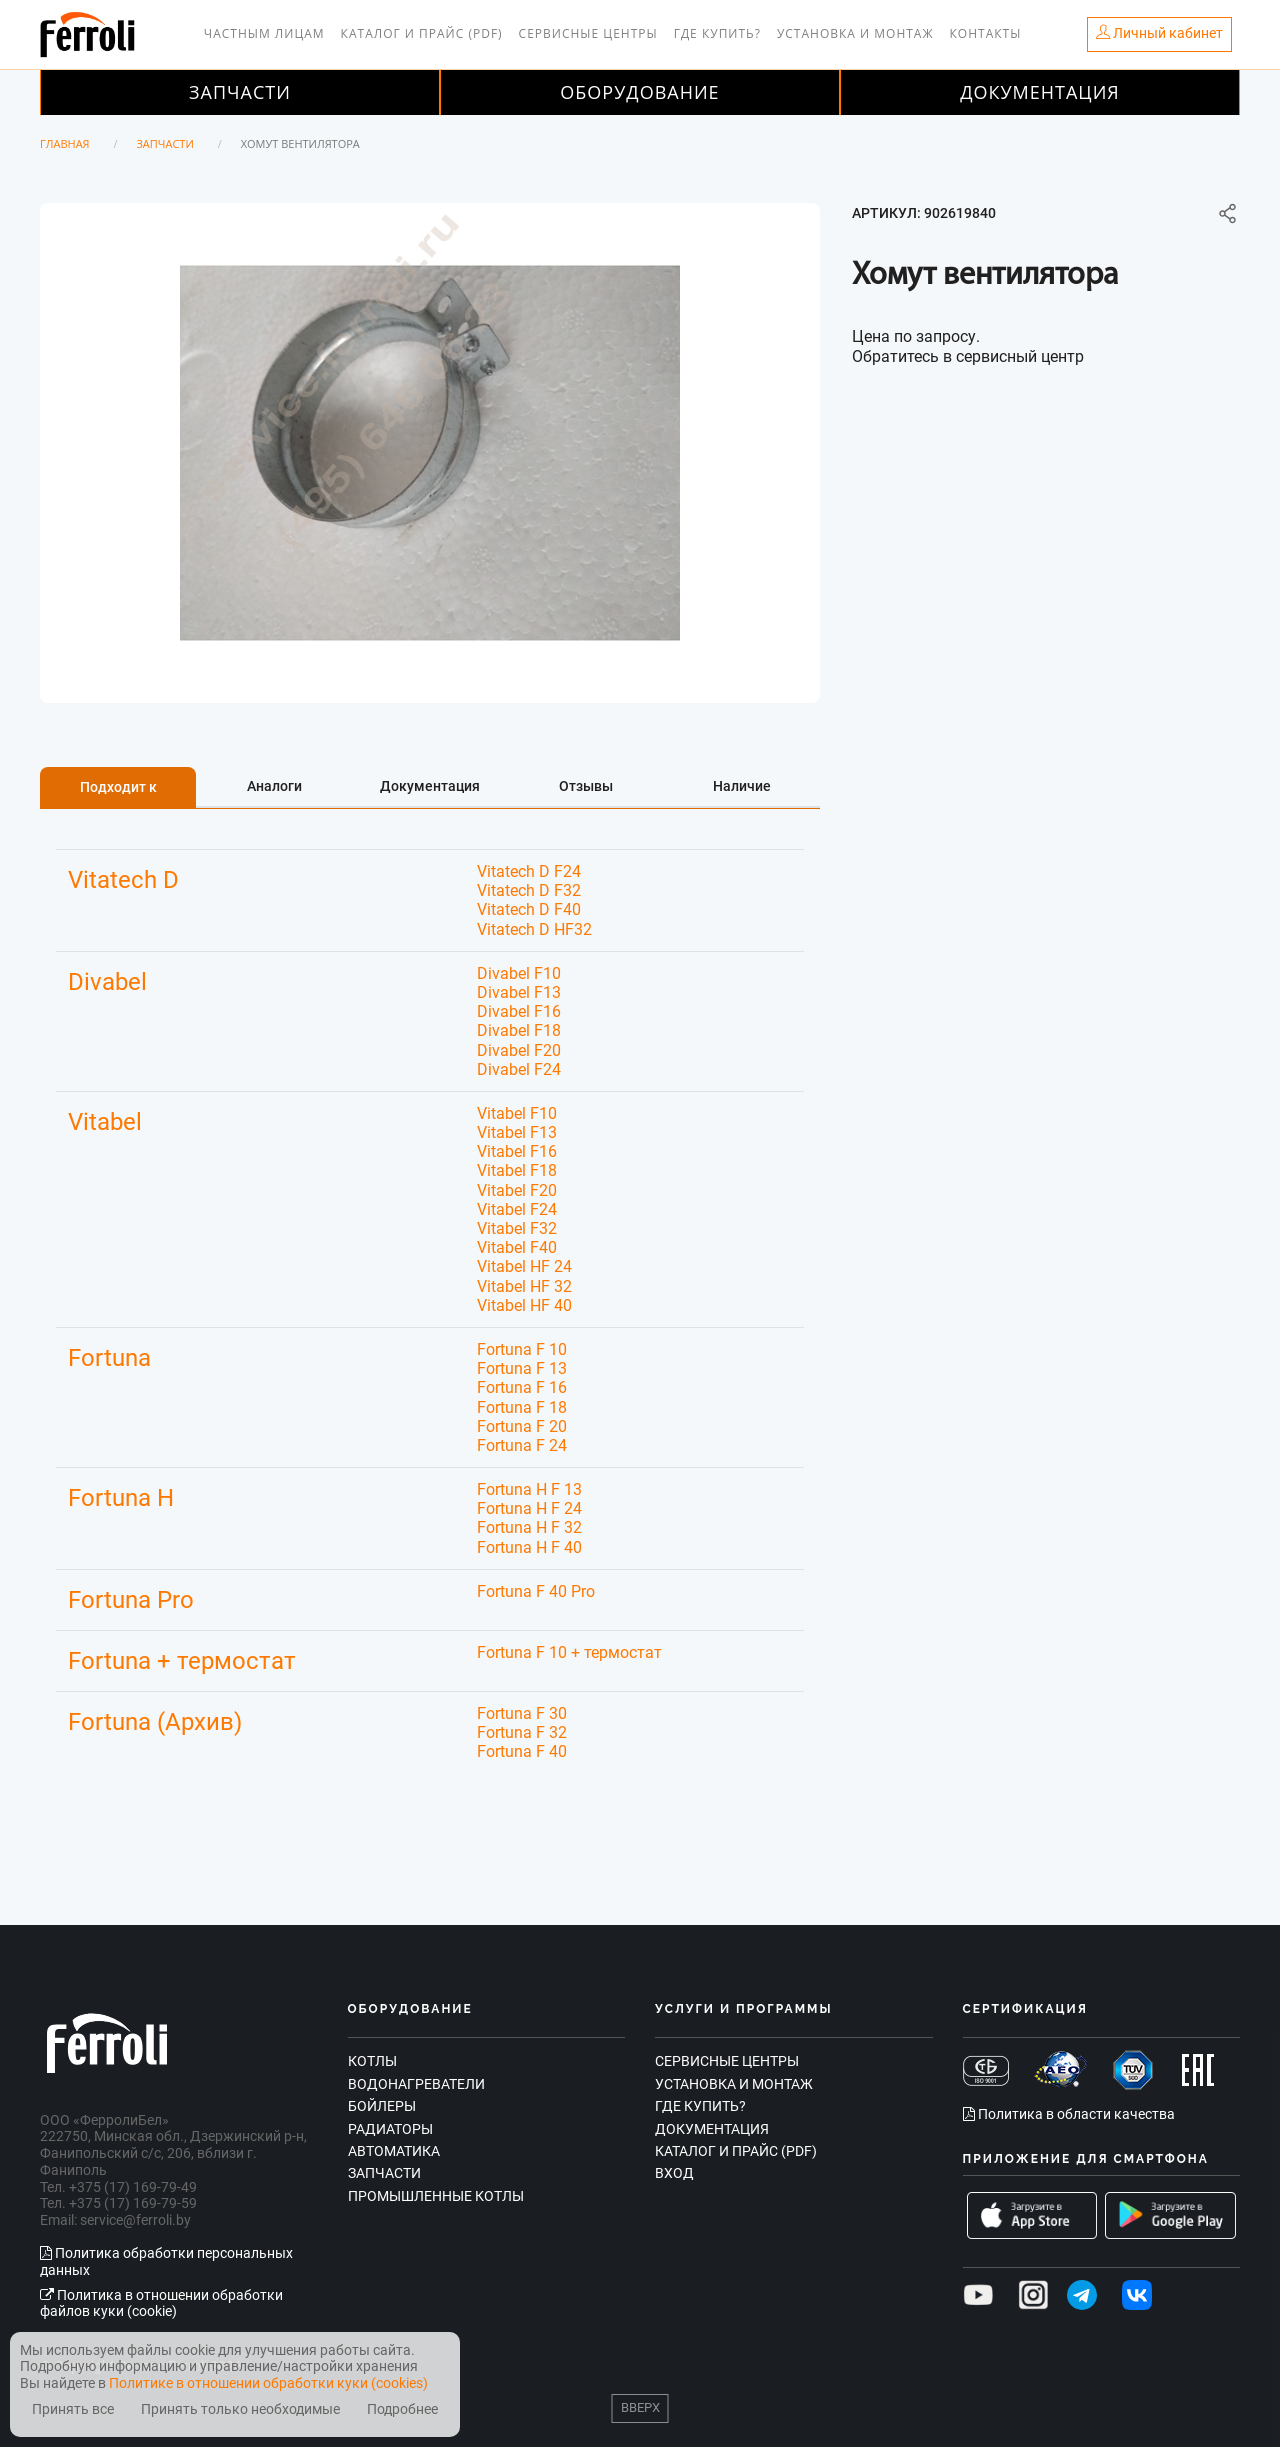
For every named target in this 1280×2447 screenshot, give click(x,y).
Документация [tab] (430, 786)
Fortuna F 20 (522, 1426)
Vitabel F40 (517, 1247)
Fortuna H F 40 (529, 1547)
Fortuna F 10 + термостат (569, 1652)
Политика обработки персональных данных (166, 2261)
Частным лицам (264, 33)
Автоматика (394, 2151)
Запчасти (240, 92)
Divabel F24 (519, 1069)
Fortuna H (121, 1498)
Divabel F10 (519, 973)
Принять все (73, 2409)
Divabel (107, 982)
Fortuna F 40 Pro (536, 1591)
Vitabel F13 (517, 1132)
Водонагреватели (416, 2084)
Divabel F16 (519, 1011)
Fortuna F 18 (522, 1407)
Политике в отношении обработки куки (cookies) (268, 2383)
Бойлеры (382, 2106)
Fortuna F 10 (522, 1349)
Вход (674, 2173)
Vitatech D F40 (529, 909)
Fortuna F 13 (522, 1368)
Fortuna (109, 1358)
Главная (65, 143)
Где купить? (717, 33)
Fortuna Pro (131, 1600)
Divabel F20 (519, 1050)
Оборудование (639, 92)
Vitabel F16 (517, 1151)
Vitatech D (123, 880)
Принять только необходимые (240, 2409)
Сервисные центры (588, 33)
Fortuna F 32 (522, 1732)
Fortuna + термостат (182, 1661)
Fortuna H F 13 (529, 1489)
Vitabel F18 (517, 1170)
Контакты (986, 33)
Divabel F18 (519, 1030)
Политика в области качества (1069, 2114)
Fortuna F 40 (522, 1751)
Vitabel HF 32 (524, 1286)
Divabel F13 (519, 992)
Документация (1040, 92)
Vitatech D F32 (529, 890)
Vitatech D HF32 (534, 929)
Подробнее (402, 2409)
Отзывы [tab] (586, 786)
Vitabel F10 (517, 1113)
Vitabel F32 (517, 1228)
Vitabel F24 (517, 1209)
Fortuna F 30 (522, 1713)
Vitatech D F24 (529, 871)
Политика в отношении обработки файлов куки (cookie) (161, 2303)
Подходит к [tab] (118, 787)
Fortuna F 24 (522, 1445)
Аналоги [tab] (274, 786)
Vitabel (105, 1122)
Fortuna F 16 (522, 1387)
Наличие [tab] (742, 786)
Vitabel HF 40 (524, 1305)
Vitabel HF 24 (524, 1266)
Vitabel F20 (517, 1190)
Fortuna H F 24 (529, 1508)
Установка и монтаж (855, 33)
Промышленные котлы (436, 2196)
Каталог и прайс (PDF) (422, 33)
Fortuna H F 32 (529, 1527)
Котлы (372, 2061)
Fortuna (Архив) (155, 1722)
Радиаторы (390, 2129)
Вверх (640, 2407)
